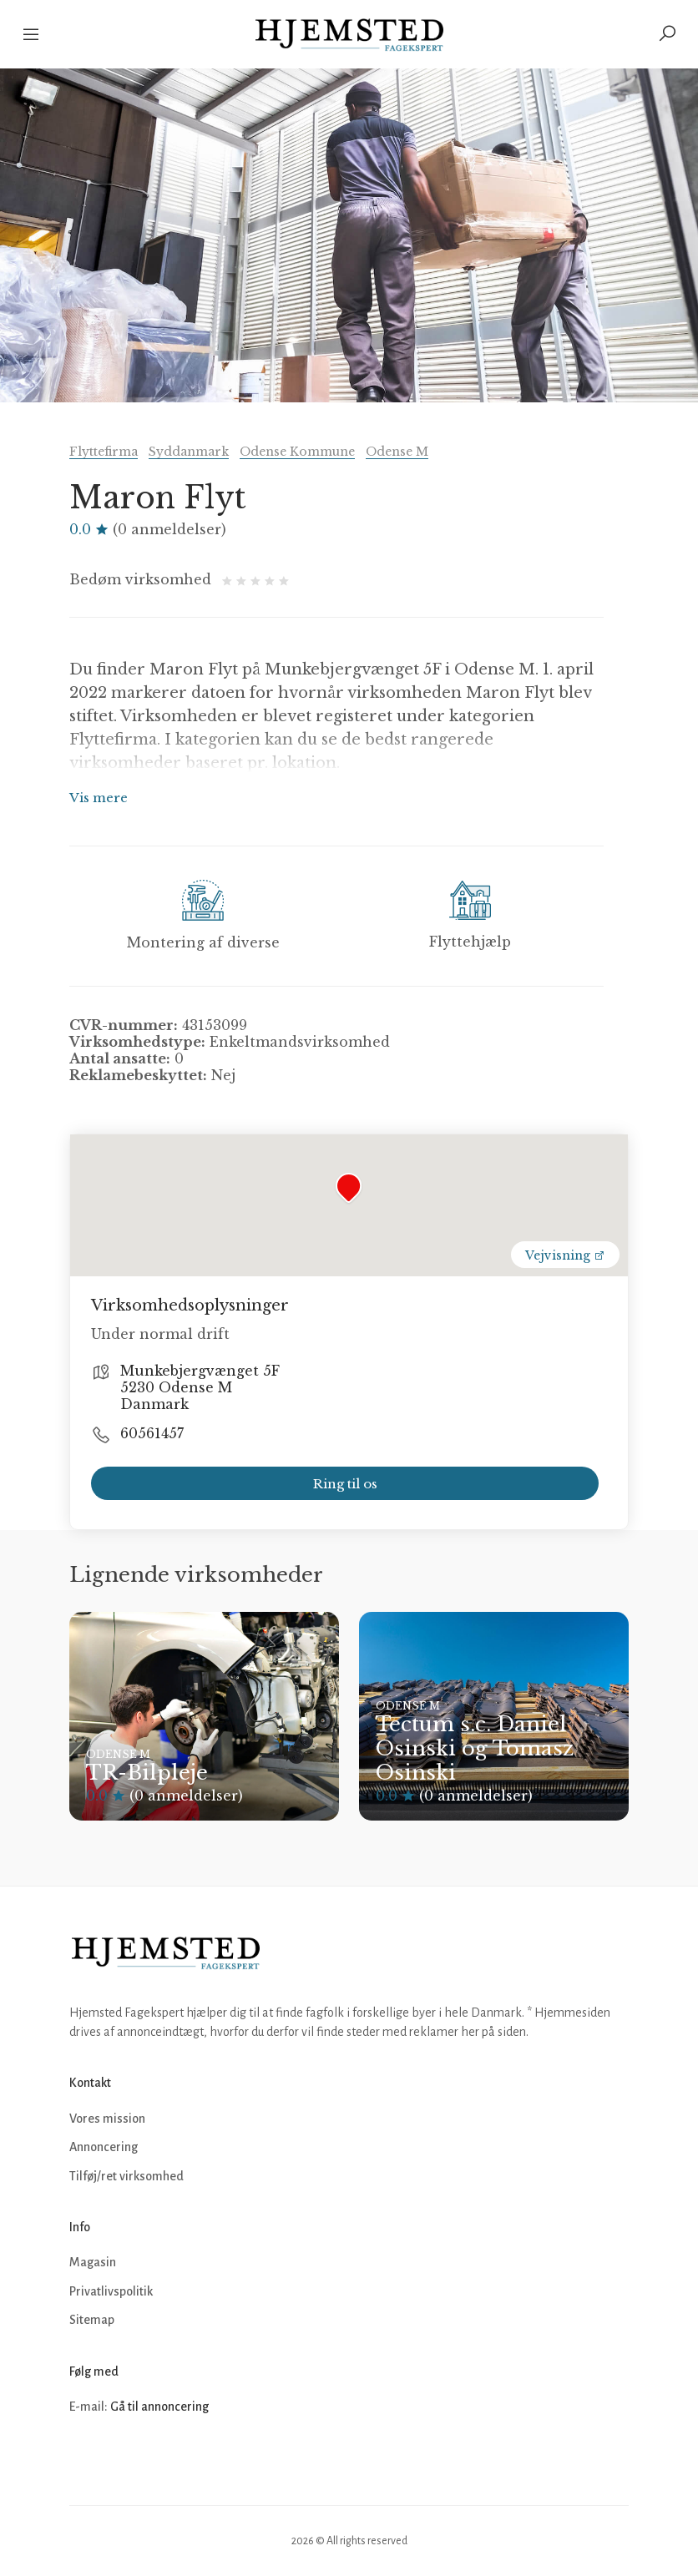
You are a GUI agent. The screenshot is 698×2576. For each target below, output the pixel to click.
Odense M (397, 451)
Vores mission (107, 2118)
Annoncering (103, 2147)
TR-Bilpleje (147, 1772)
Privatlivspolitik (111, 2291)
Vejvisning (565, 1255)
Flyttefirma (103, 451)
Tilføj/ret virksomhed (126, 2176)
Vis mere (98, 798)
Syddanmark (189, 451)
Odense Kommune (297, 451)
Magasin (92, 2262)
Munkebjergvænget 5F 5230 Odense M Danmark (200, 1387)
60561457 (152, 1433)
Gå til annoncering (159, 2406)
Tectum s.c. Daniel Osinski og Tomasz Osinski (475, 1748)
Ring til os (345, 1484)
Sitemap (91, 2319)
